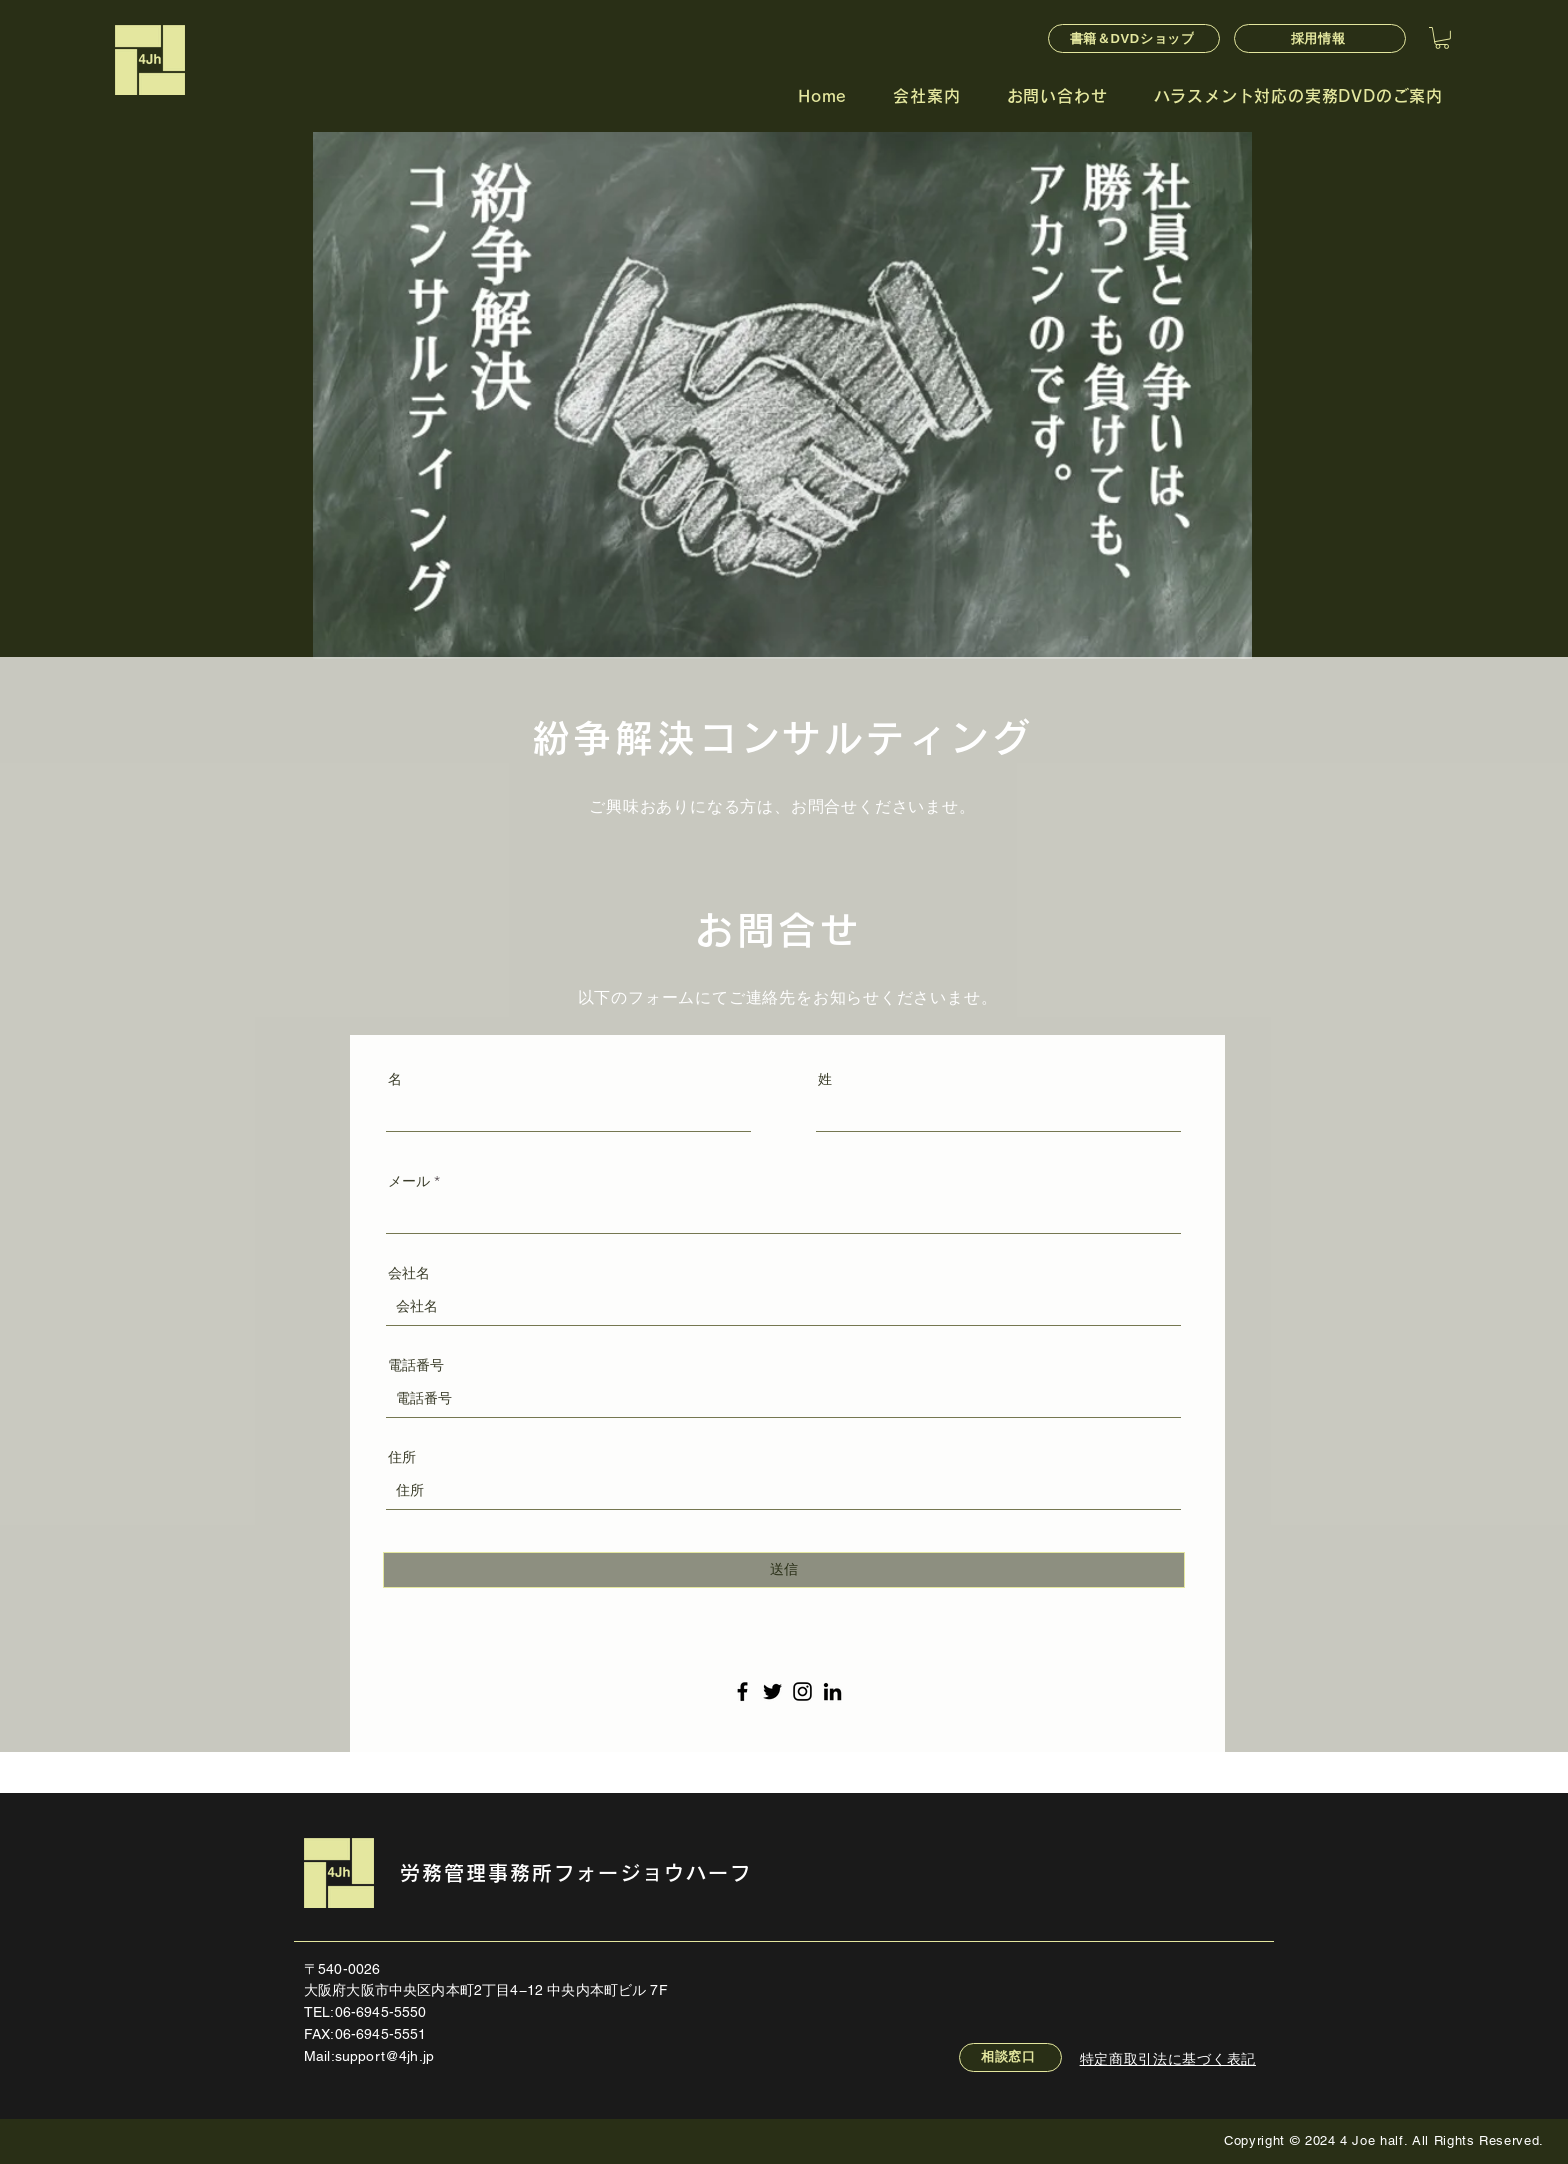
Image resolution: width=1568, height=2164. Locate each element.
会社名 (409, 1273)
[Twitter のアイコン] (772, 1691)
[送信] (784, 1570)
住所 (402, 1457)
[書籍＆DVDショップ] (1134, 38)
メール (409, 1181)
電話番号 (416, 1365)
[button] (1442, 38)
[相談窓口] (1010, 2057)
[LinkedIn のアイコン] (832, 1691)
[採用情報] (1320, 38)
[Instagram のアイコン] (802, 1691)
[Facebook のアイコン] (742, 1691)
